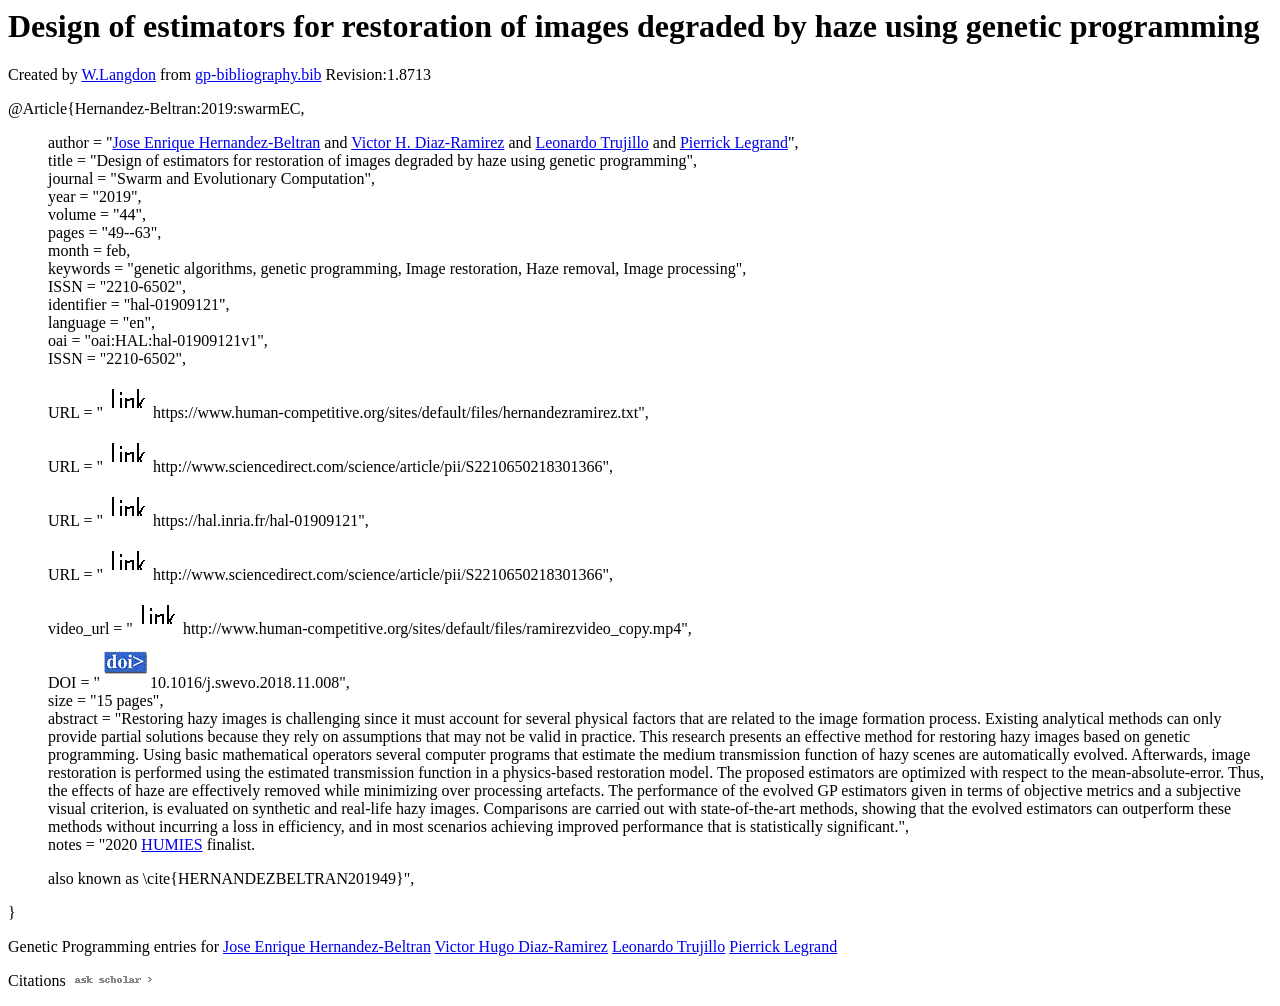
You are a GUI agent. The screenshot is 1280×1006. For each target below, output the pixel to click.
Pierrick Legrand (734, 142)
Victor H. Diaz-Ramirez (427, 142)
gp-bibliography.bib (258, 74)
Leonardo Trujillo (591, 142)
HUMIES (171, 844)
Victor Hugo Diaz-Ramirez (521, 946)
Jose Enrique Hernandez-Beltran (216, 142)
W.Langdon (118, 74)
